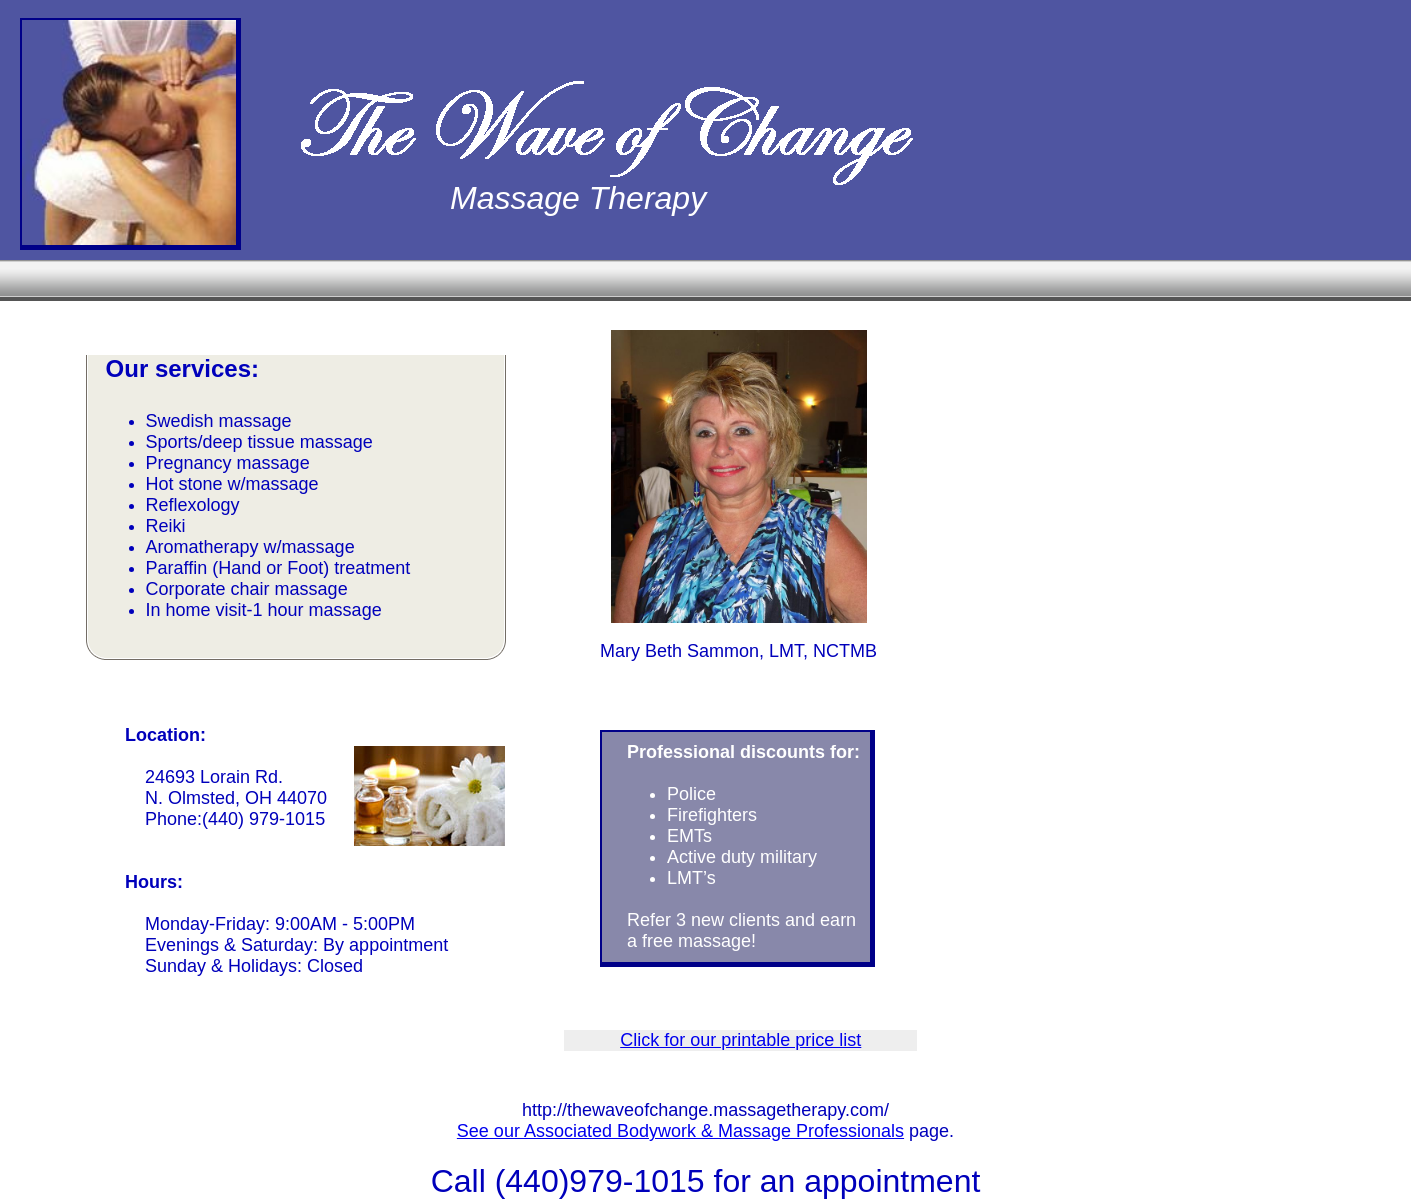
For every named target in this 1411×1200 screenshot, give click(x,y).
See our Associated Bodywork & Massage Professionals (680, 1131)
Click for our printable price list (740, 1040)
